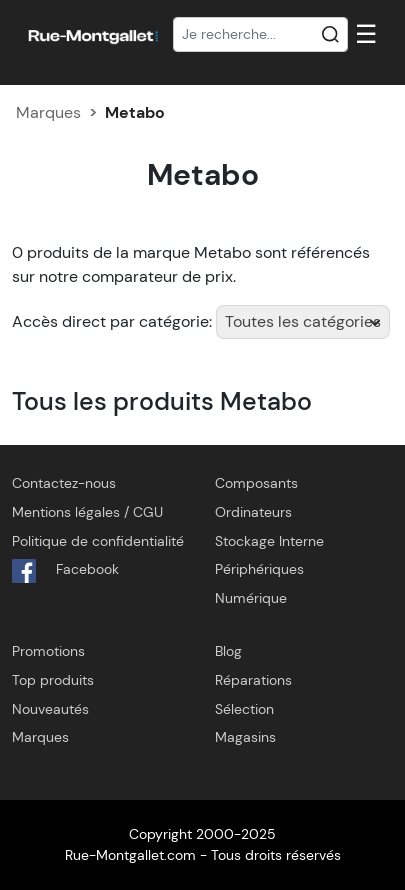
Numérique (251, 598)
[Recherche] (260, 35)
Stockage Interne (269, 541)
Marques (48, 112)
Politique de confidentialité (98, 541)
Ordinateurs (253, 512)
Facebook (65, 571)
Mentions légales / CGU (87, 512)
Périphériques (259, 569)
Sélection (244, 709)
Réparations (253, 680)
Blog (228, 651)
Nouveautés (50, 709)
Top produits (53, 680)
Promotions (48, 651)
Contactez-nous (64, 483)
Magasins (245, 737)
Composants (256, 483)
